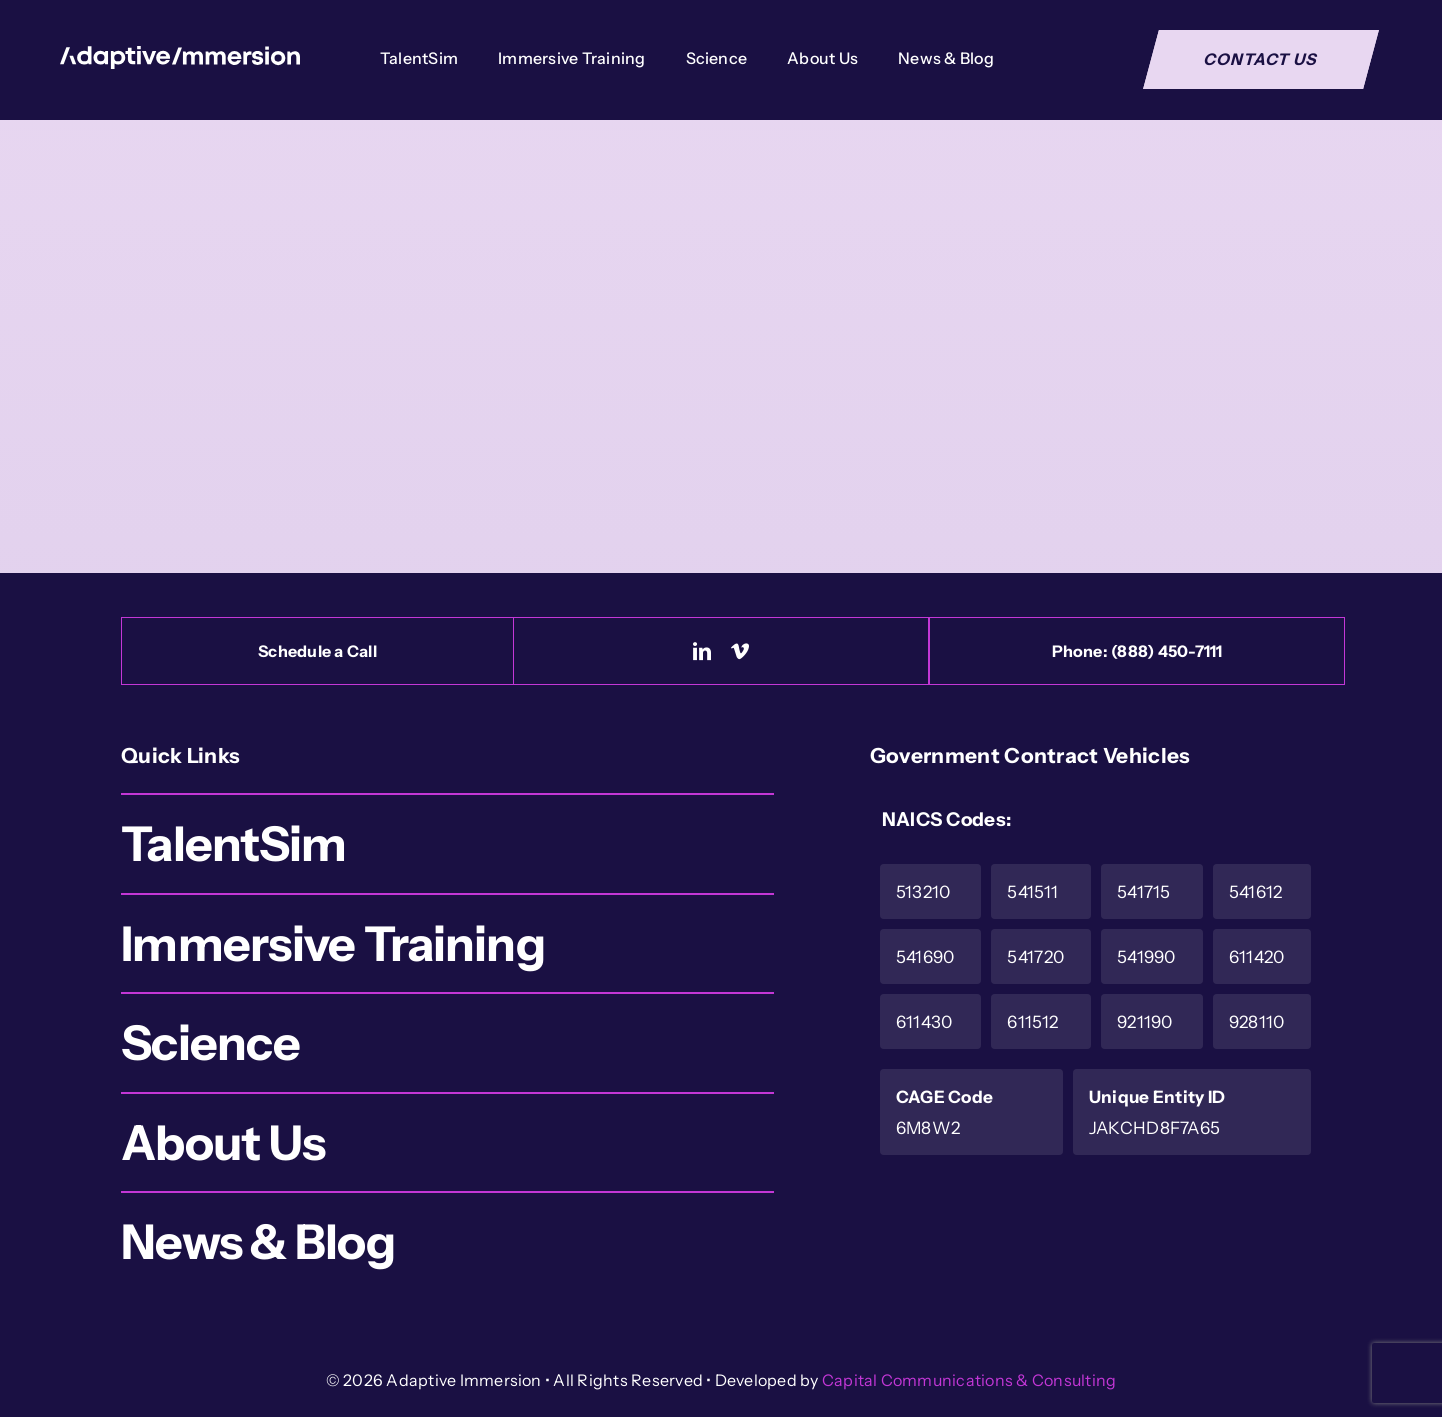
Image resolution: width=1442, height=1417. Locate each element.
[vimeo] (740, 651)
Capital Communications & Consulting (969, 1380)
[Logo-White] (180, 55)
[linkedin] (702, 651)
